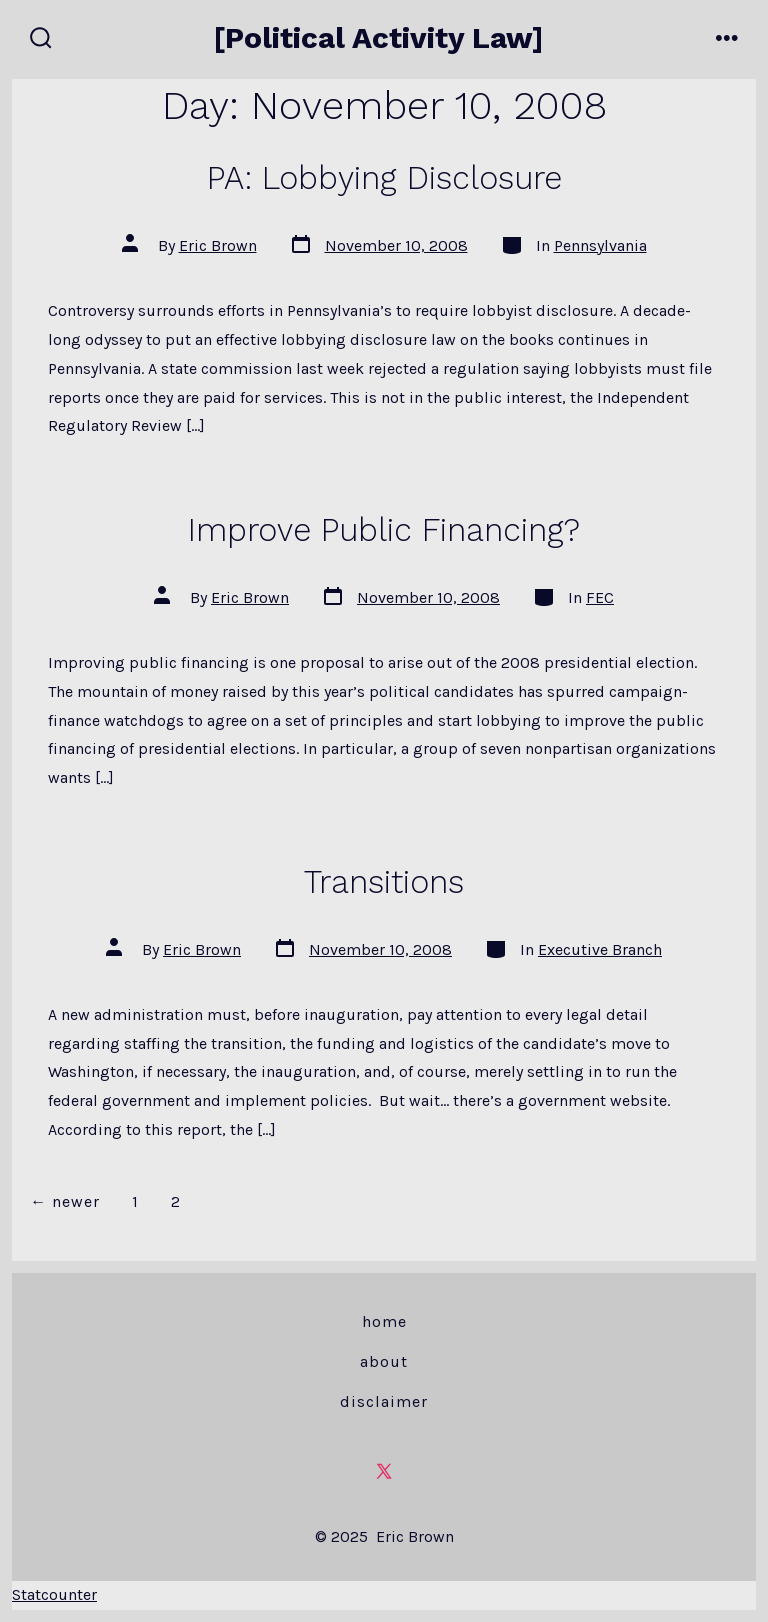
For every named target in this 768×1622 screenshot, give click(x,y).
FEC (600, 597)
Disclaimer (384, 1401)
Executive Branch (600, 949)
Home (384, 1321)
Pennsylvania (600, 245)
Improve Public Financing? (384, 530)
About (384, 1361)
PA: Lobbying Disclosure (384, 178)
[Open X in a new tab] (384, 1471)
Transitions (384, 882)
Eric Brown (218, 245)
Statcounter (54, 1594)
